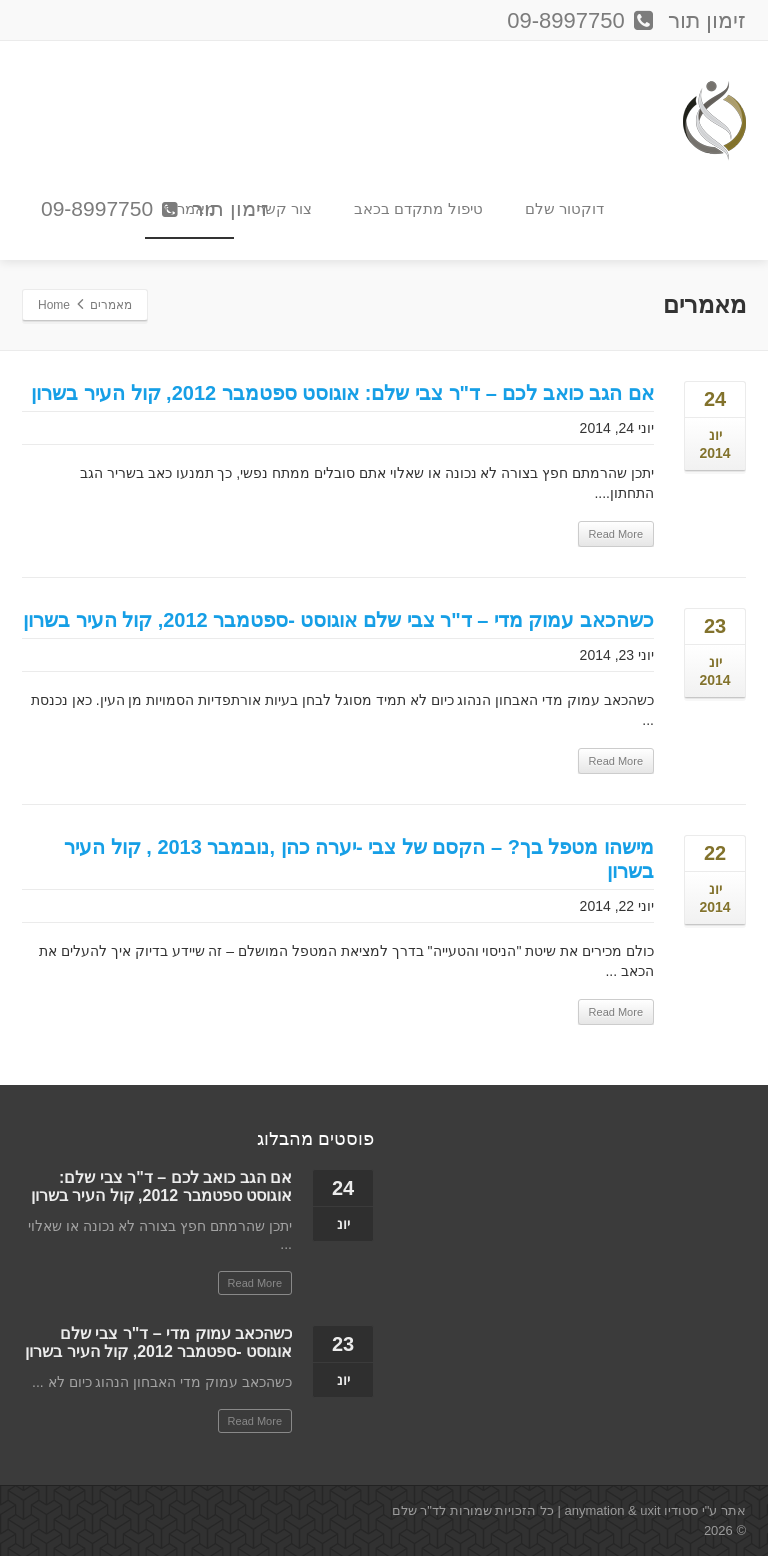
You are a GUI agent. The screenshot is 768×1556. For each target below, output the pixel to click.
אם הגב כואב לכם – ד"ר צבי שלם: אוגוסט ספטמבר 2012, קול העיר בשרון (342, 393)
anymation (594, 1510)
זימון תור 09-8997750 (154, 210)
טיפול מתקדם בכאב (418, 208)
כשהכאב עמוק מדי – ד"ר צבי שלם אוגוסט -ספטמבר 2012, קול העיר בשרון (338, 620)
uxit (650, 1510)
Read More (616, 534)
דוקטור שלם (564, 208)
